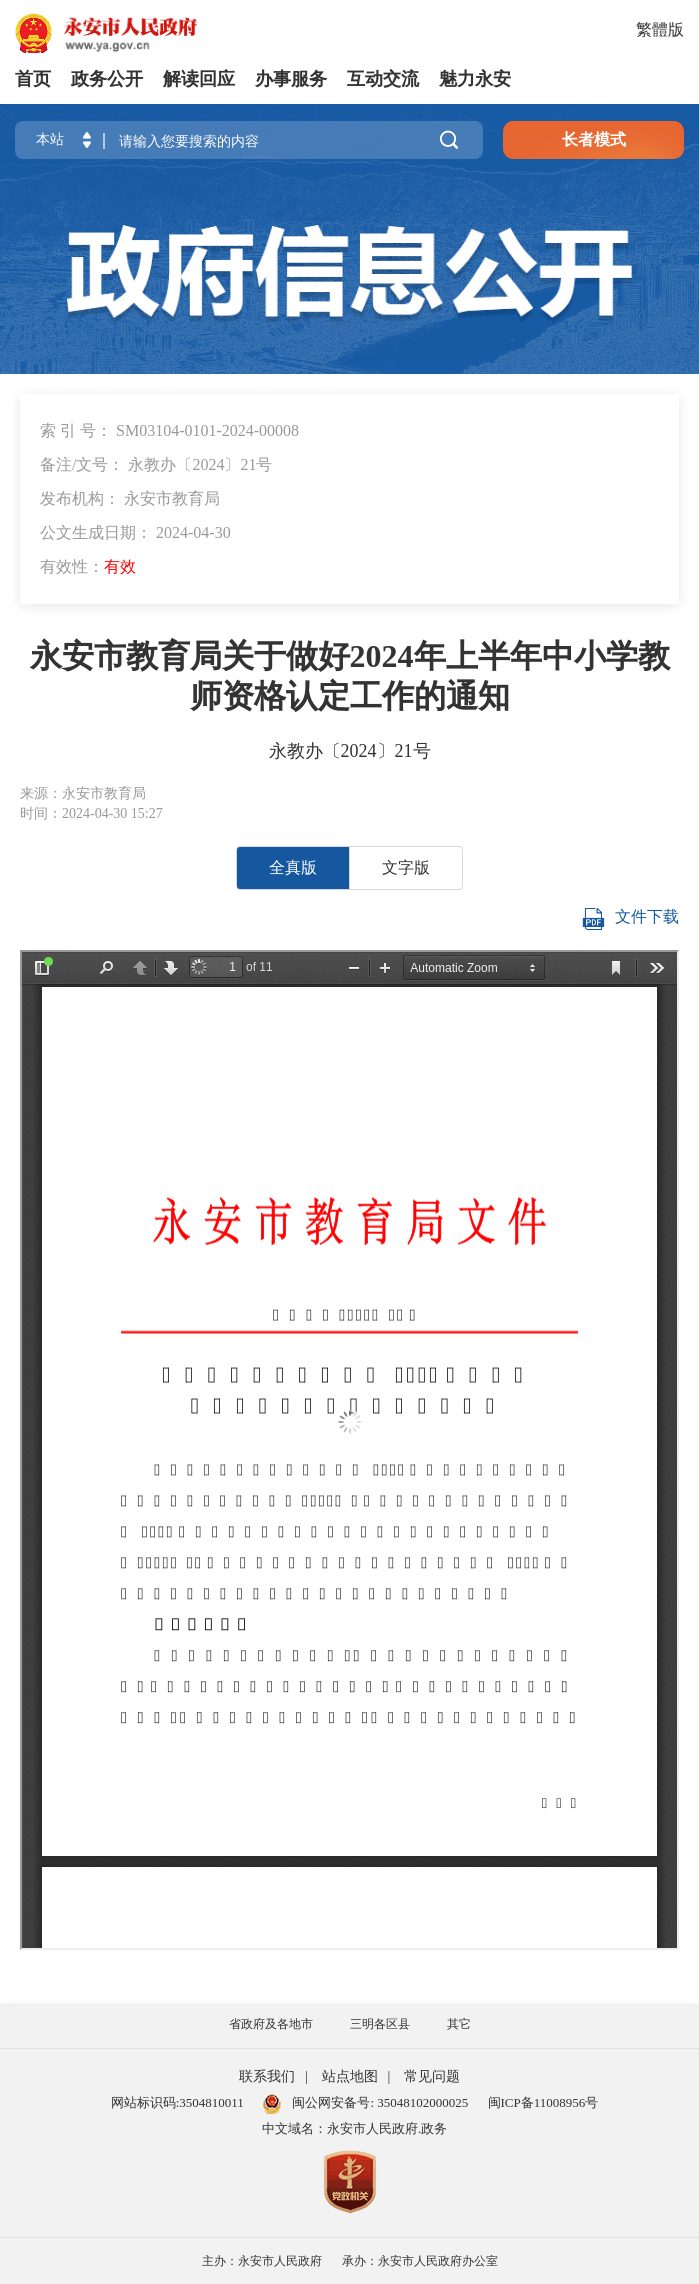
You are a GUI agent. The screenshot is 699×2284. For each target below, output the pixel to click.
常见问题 (432, 2076)
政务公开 (107, 79)
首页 (33, 79)
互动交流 (383, 79)
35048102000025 (421, 2102)
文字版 (406, 867)
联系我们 (267, 2076)
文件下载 (630, 919)
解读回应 (199, 79)
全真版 (293, 867)
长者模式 (594, 139)
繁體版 (660, 29)
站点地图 (350, 2076)
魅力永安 (475, 79)
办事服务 (291, 79)
